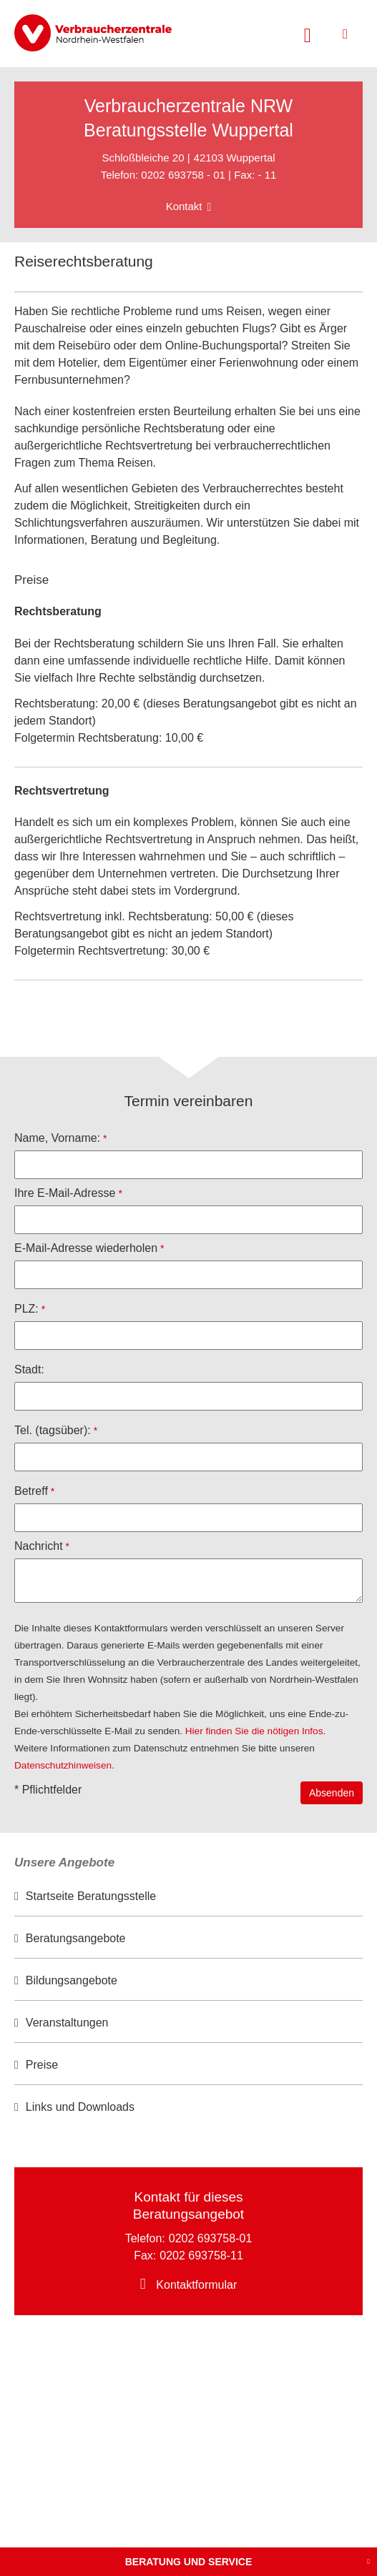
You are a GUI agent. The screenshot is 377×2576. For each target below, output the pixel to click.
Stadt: (29, 1369)
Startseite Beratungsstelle (91, 1896)
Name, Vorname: (57, 1138)
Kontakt (184, 206)
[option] (188, 1896)
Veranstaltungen (67, 2022)
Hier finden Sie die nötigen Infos (254, 1731)
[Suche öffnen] (307, 33)
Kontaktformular (196, 2285)
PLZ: (26, 1309)
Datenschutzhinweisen (63, 1765)
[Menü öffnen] (345, 34)
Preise (42, 2065)
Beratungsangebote (76, 1938)
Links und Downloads (80, 2107)
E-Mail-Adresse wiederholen (85, 1248)
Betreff (31, 1491)
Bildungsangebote (71, 1980)
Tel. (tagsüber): (52, 1430)
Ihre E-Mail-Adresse (64, 1193)
